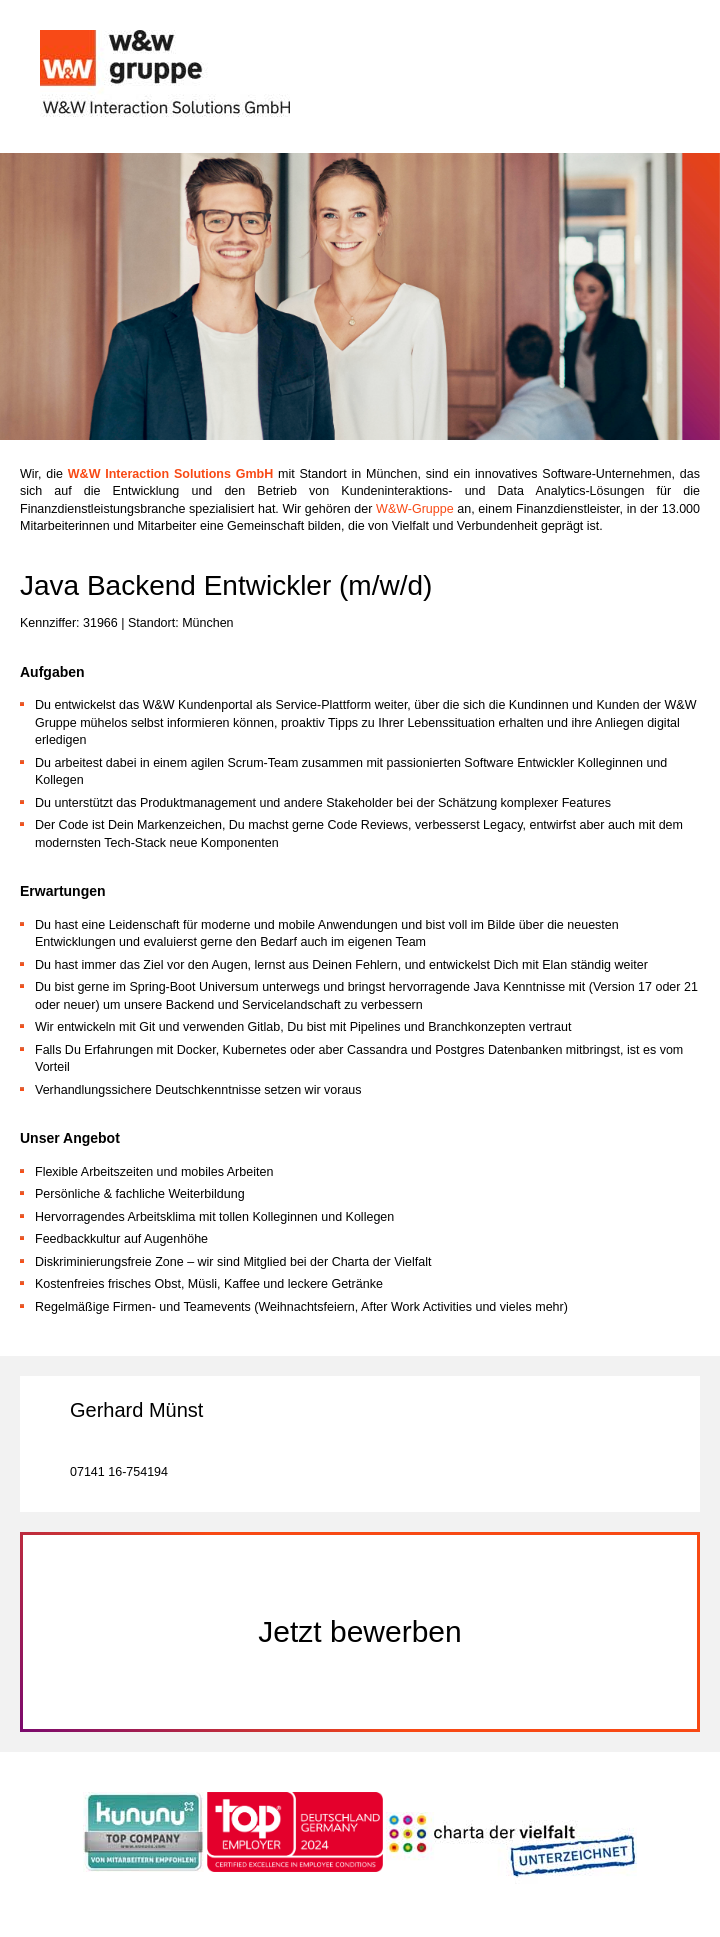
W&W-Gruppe (416, 509)
